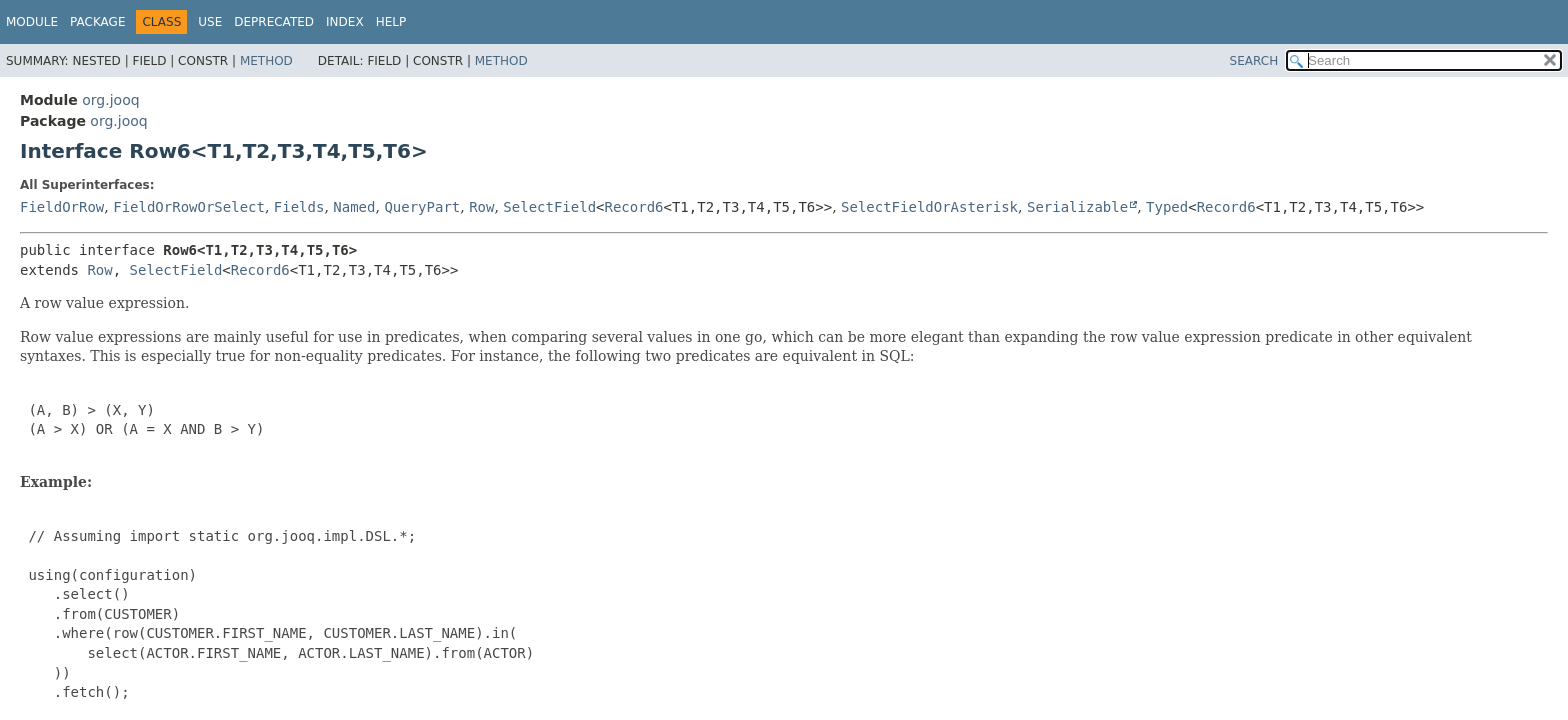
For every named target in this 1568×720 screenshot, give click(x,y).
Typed (1167, 207)
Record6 (634, 207)
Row (481, 207)
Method (266, 61)
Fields (299, 207)
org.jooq (110, 100)
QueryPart (422, 207)
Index (345, 22)
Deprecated (274, 22)
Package (97, 22)
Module (32, 22)
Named (354, 207)
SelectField (549, 207)
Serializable (1077, 207)
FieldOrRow (62, 207)
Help (391, 22)
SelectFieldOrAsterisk (929, 207)
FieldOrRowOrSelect (189, 207)
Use (210, 22)
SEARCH (1254, 61)
